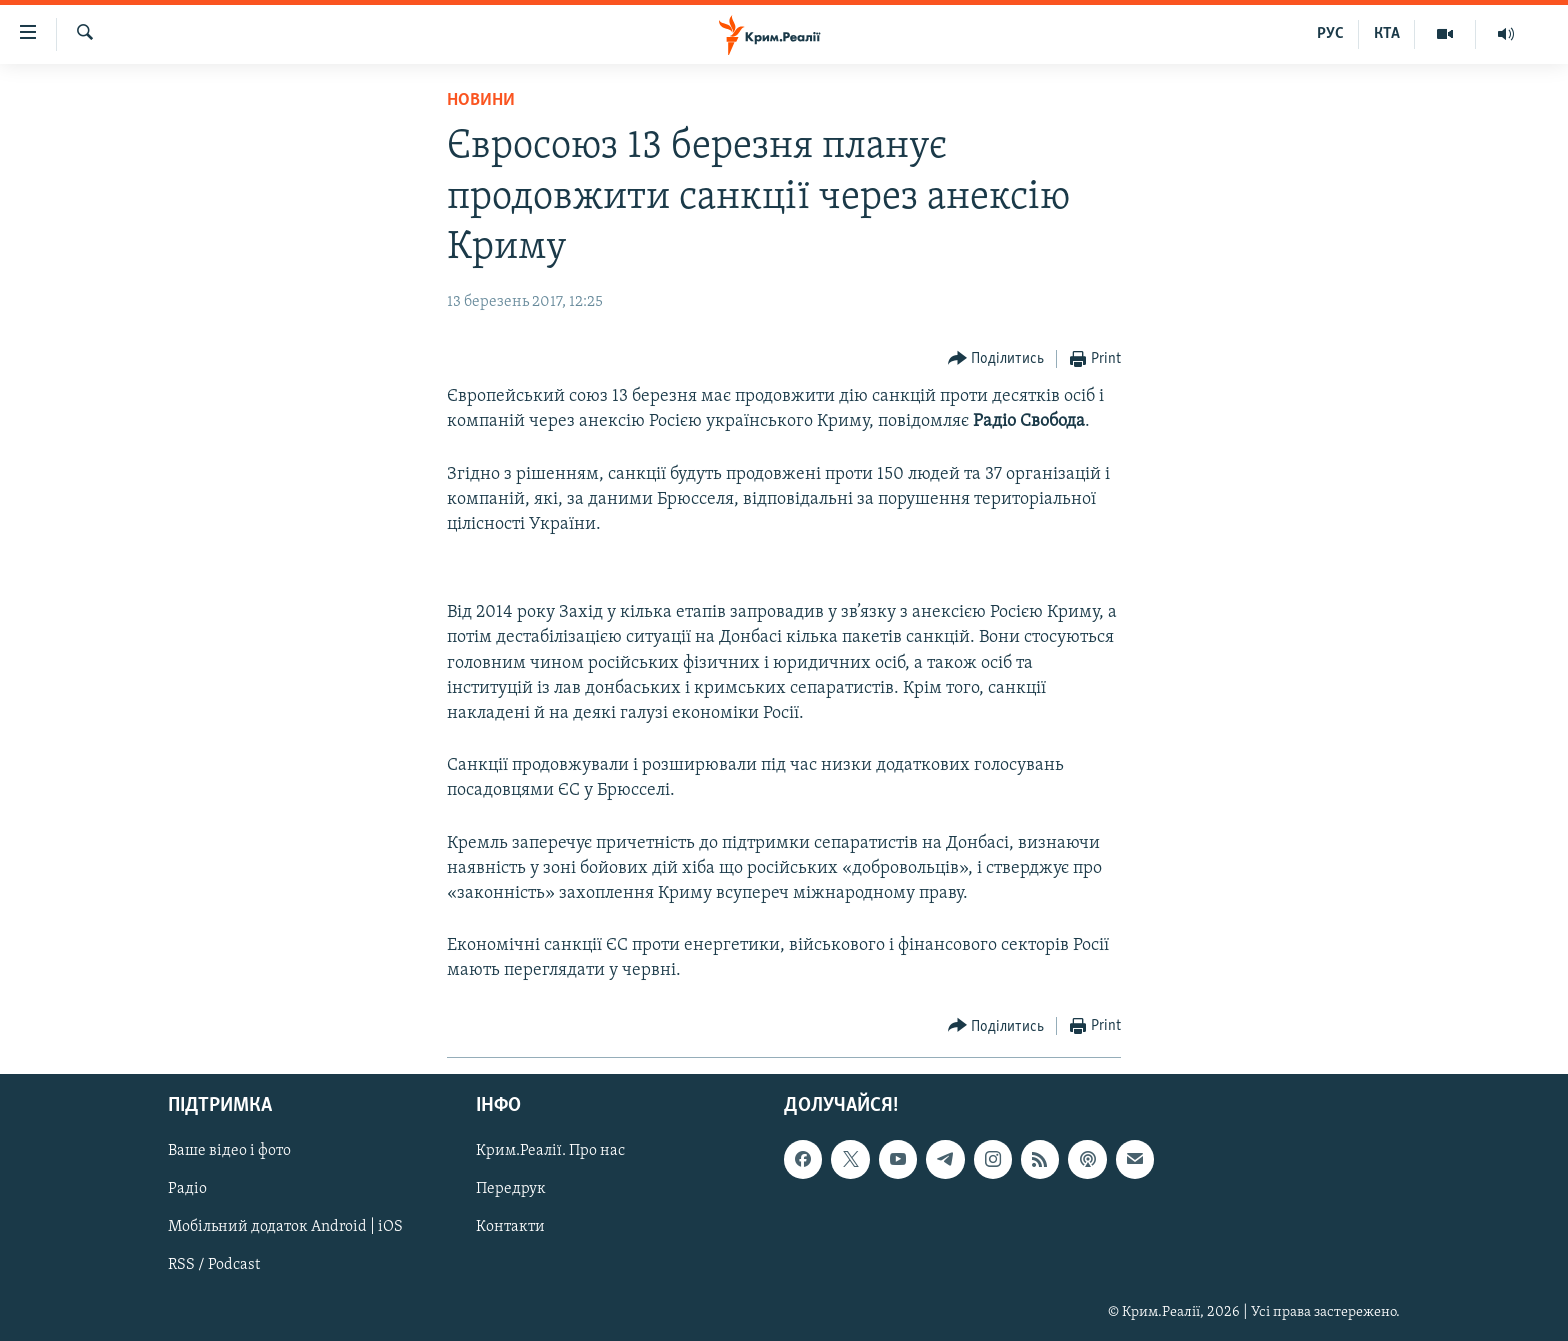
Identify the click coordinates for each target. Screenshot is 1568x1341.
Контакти (510, 1227)
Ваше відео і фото (229, 1151)
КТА (1387, 34)
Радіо (187, 1189)
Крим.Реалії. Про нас (550, 1151)
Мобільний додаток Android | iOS (285, 1227)
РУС (1330, 34)
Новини (481, 100)
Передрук (511, 1189)
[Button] (996, 359)
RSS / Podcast (214, 1265)
